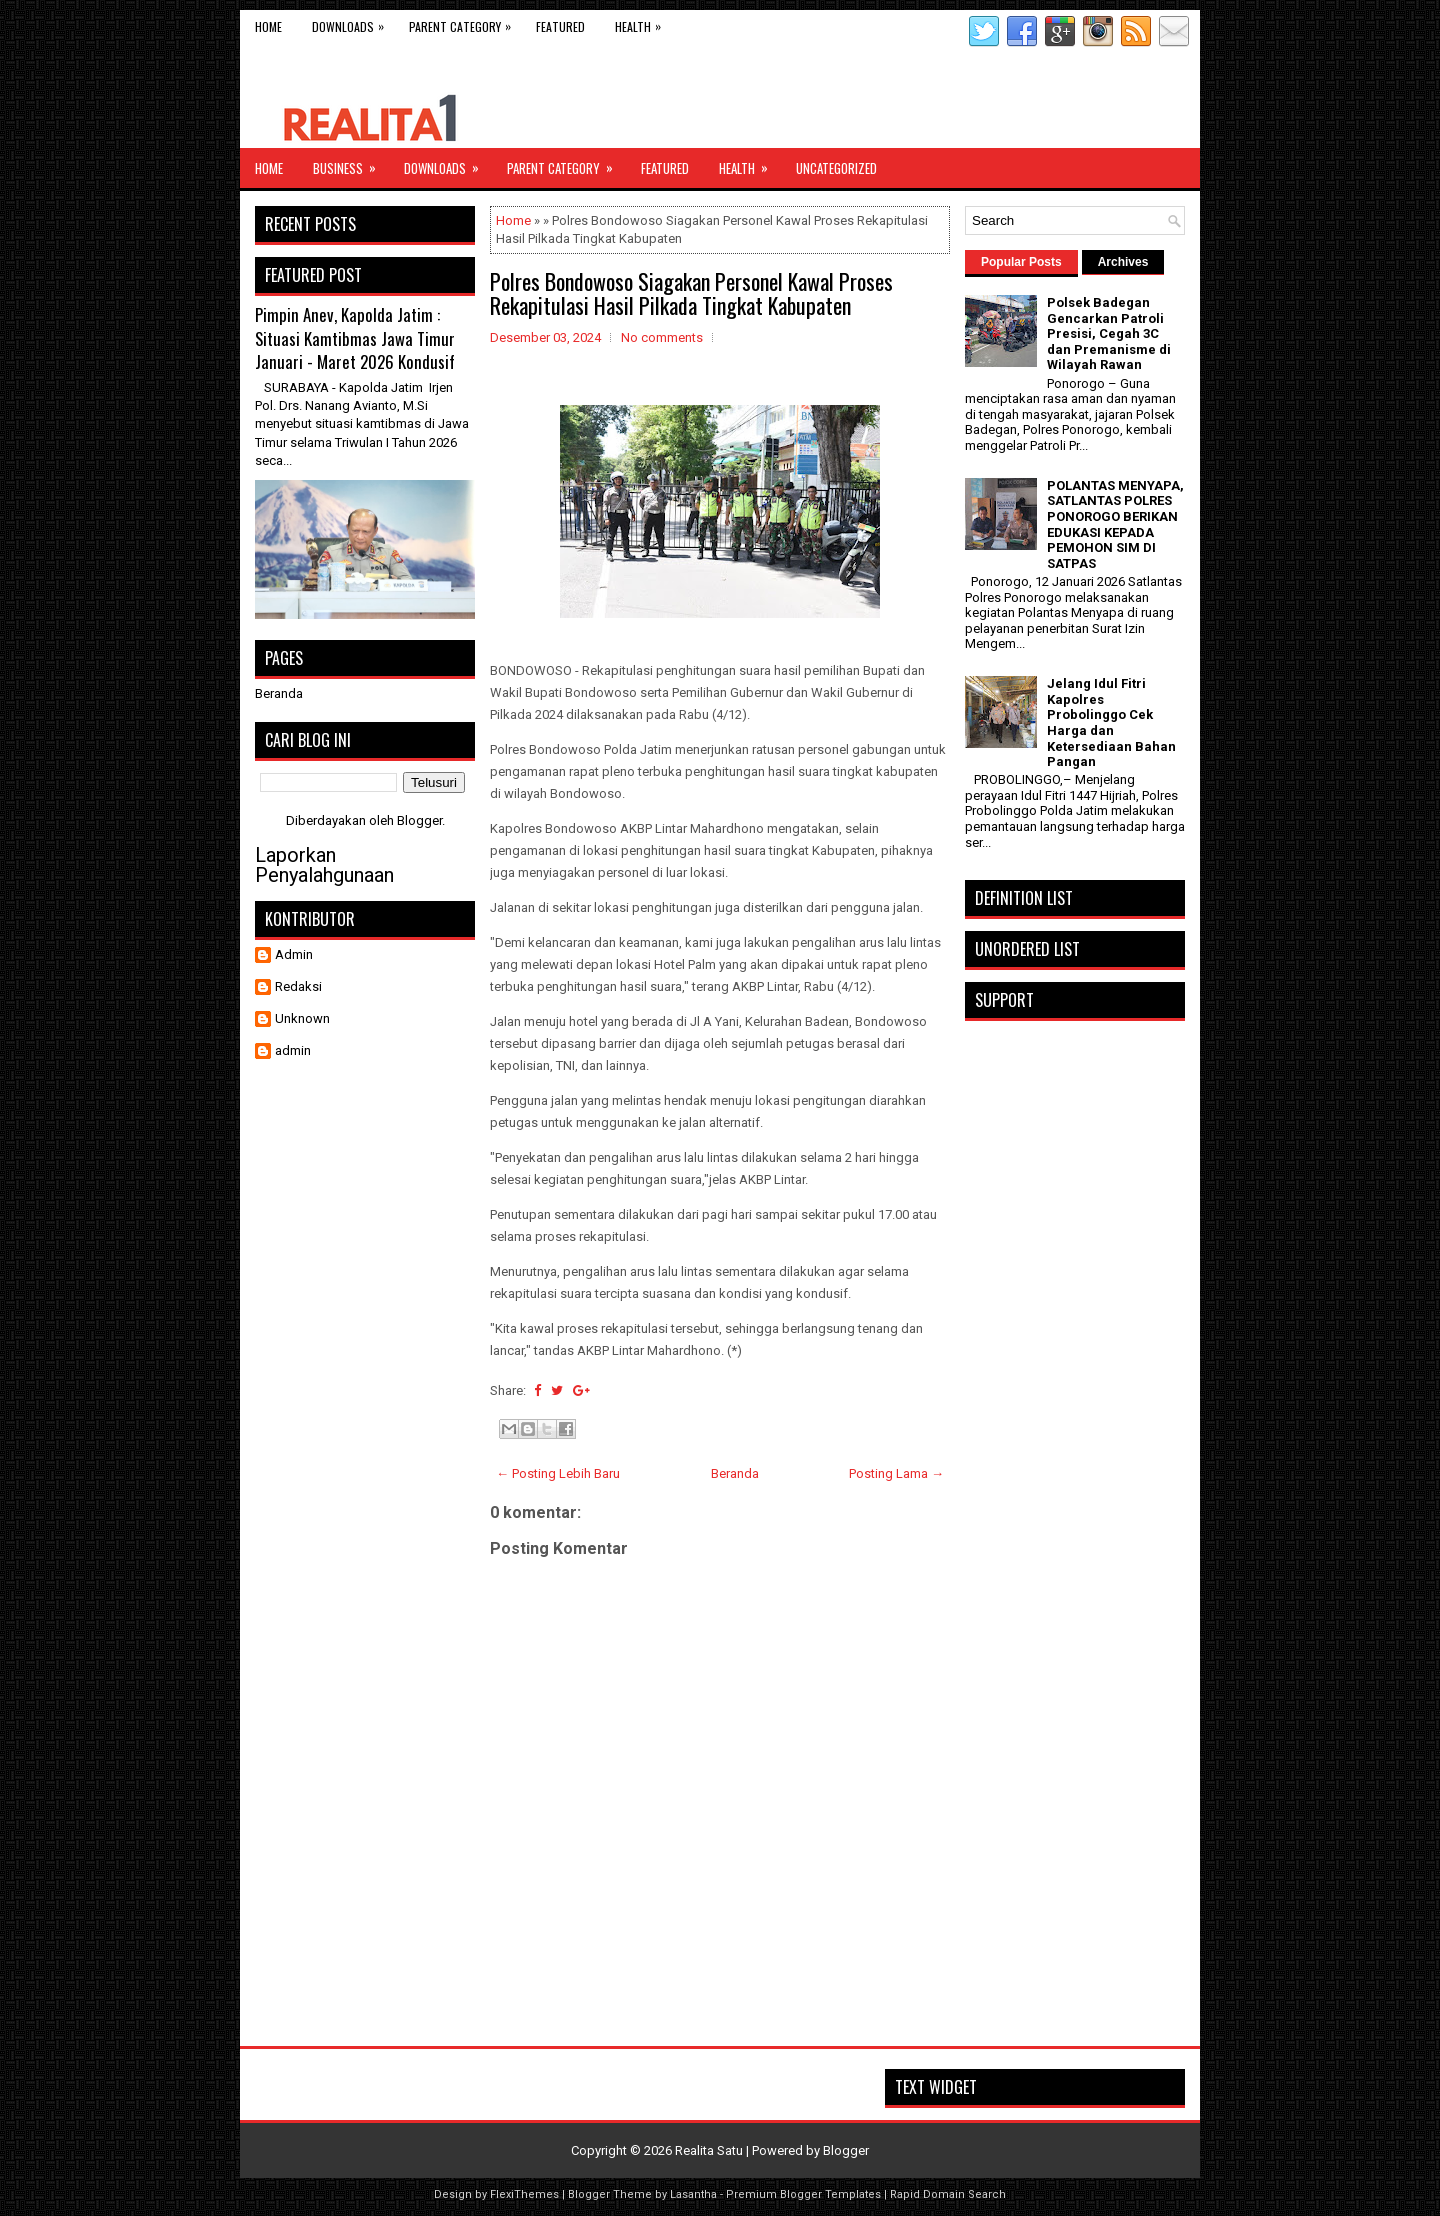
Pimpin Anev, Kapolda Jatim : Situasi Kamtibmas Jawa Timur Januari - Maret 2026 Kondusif (355, 338)
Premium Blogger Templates (803, 2194)
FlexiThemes (524, 2194)
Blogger (419, 820)
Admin (294, 954)
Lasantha (693, 2194)
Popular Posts (1021, 262)
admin (293, 1050)
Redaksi (298, 986)
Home (268, 26)
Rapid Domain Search (948, 2194)
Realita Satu (709, 2150)
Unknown (302, 1018)
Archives (1123, 262)
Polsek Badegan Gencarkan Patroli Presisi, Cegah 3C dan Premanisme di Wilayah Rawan (1109, 333)
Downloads (353, 22)
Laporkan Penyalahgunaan (324, 865)
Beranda (735, 1473)
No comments (662, 337)
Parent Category (465, 22)
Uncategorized (836, 168)
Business (351, 163)
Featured (560, 26)
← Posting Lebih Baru (558, 1473)
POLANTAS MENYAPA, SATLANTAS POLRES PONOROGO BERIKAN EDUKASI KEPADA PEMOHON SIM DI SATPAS (1115, 524)
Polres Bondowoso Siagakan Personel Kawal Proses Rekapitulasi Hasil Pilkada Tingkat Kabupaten (691, 293)
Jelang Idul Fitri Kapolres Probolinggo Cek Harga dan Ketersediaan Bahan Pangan (1111, 722)
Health (643, 22)
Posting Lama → (896, 1473)
